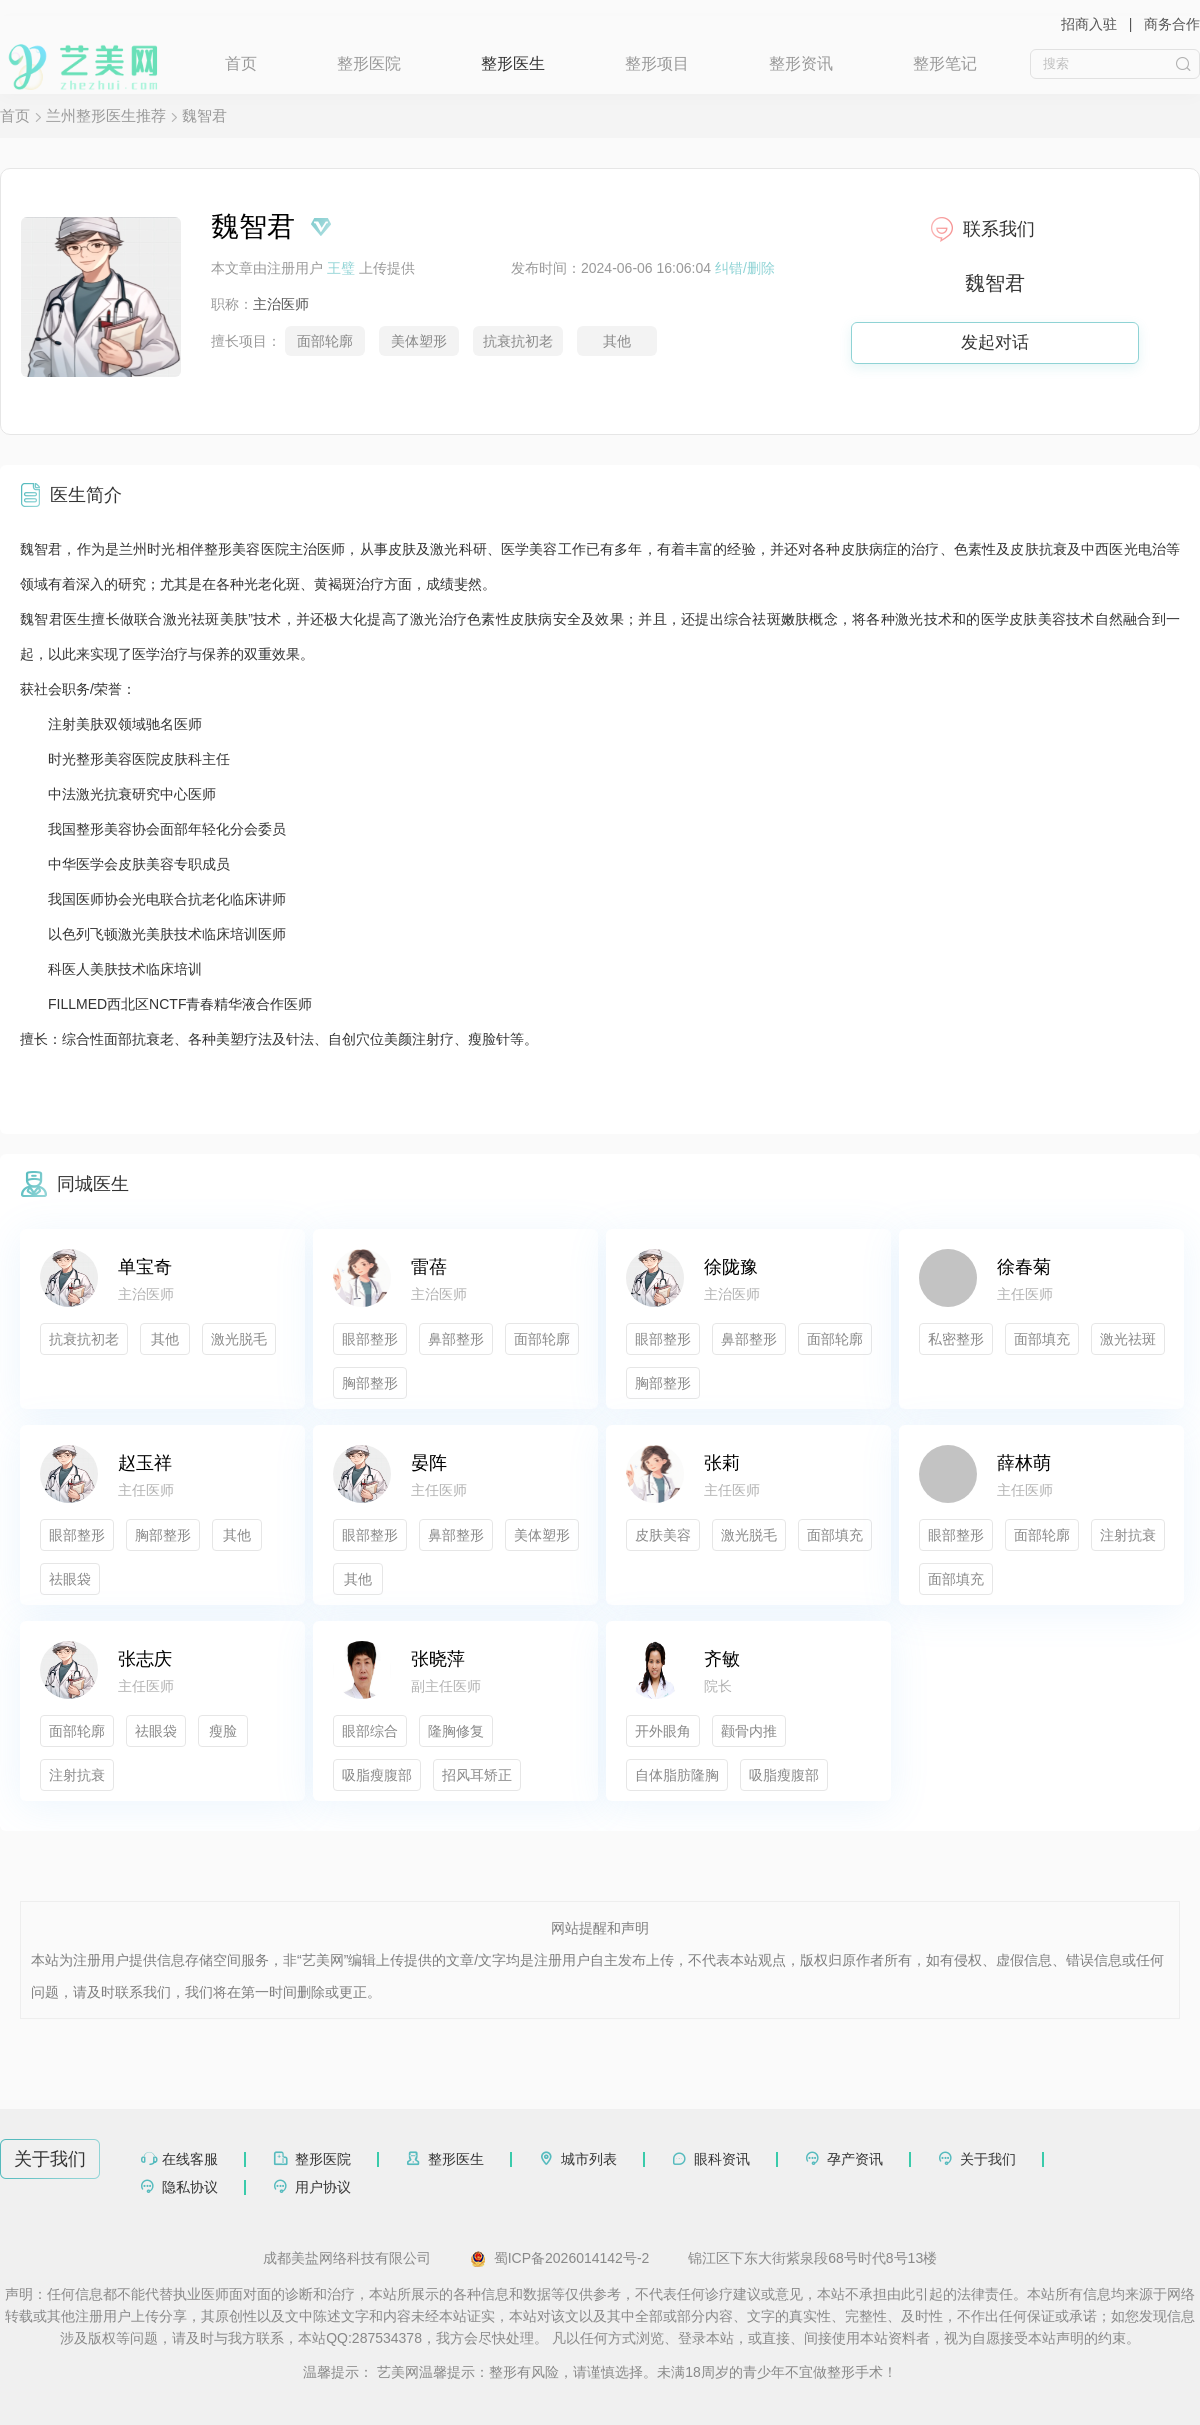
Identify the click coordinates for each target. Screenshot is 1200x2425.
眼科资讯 (722, 2159)
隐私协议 (190, 2187)
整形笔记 (945, 63)
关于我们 (988, 2159)
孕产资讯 (855, 2159)
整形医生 (513, 63)
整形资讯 (801, 63)
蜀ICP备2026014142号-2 (560, 2259)
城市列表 (589, 2159)
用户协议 (323, 2187)
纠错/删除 (745, 268)
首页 (241, 63)
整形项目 (657, 63)
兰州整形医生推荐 (106, 115)
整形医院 (369, 63)
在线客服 (190, 2159)
